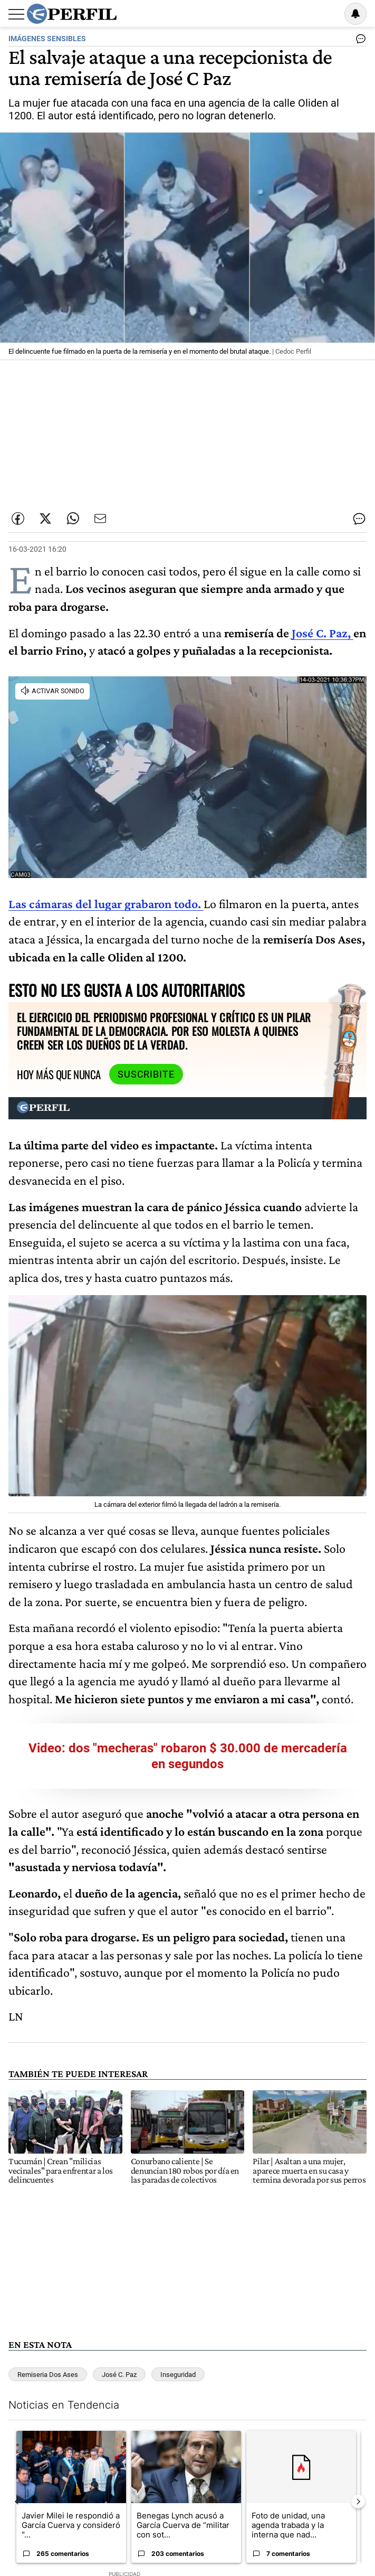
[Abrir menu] (16, 14)
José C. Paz (119, 2375)
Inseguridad (178, 2375)
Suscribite (146, 1074)
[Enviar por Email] (100, 518)
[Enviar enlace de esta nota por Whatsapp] (72, 518)
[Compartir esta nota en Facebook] (17, 518)
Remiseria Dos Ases (47, 2375)
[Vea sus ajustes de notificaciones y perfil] (355, 13)
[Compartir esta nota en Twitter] (45, 518)
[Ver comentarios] (359, 41)
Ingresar (328, 13)
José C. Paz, (322, 633)
